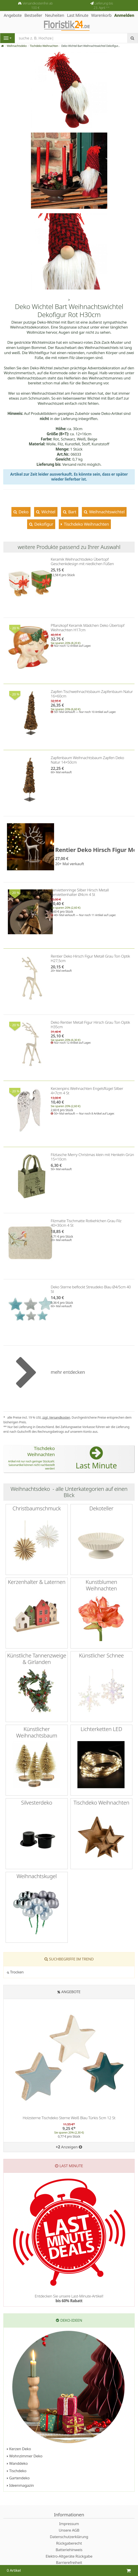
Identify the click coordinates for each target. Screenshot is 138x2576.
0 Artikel (14, 2570)
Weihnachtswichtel (106, 511)
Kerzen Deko (19, 2448)
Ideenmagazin (20, 2485)
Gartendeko (18, 2477)
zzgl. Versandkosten (56, 1417)
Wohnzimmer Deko (24, 2455)
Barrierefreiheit (69, 2562)
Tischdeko (16, 2470)
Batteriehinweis (69, 2549)
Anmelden (124, 15)
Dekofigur (43, 524)
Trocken (15, 1972)
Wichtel (47, 511)
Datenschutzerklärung (69, 2536)
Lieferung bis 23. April (103, 5)
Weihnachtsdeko (17, 46)
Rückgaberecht (69, 2543)
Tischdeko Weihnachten (44, 46)
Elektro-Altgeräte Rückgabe (69, 2556)
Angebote (71, 1991)
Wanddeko (17, 2463)
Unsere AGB (69, 2530)
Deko (23, 511)
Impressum (69, 2523)
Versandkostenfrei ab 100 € (37, 5)
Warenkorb (101, 15)
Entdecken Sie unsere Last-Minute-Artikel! (69, 2298)
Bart (71, 511)
